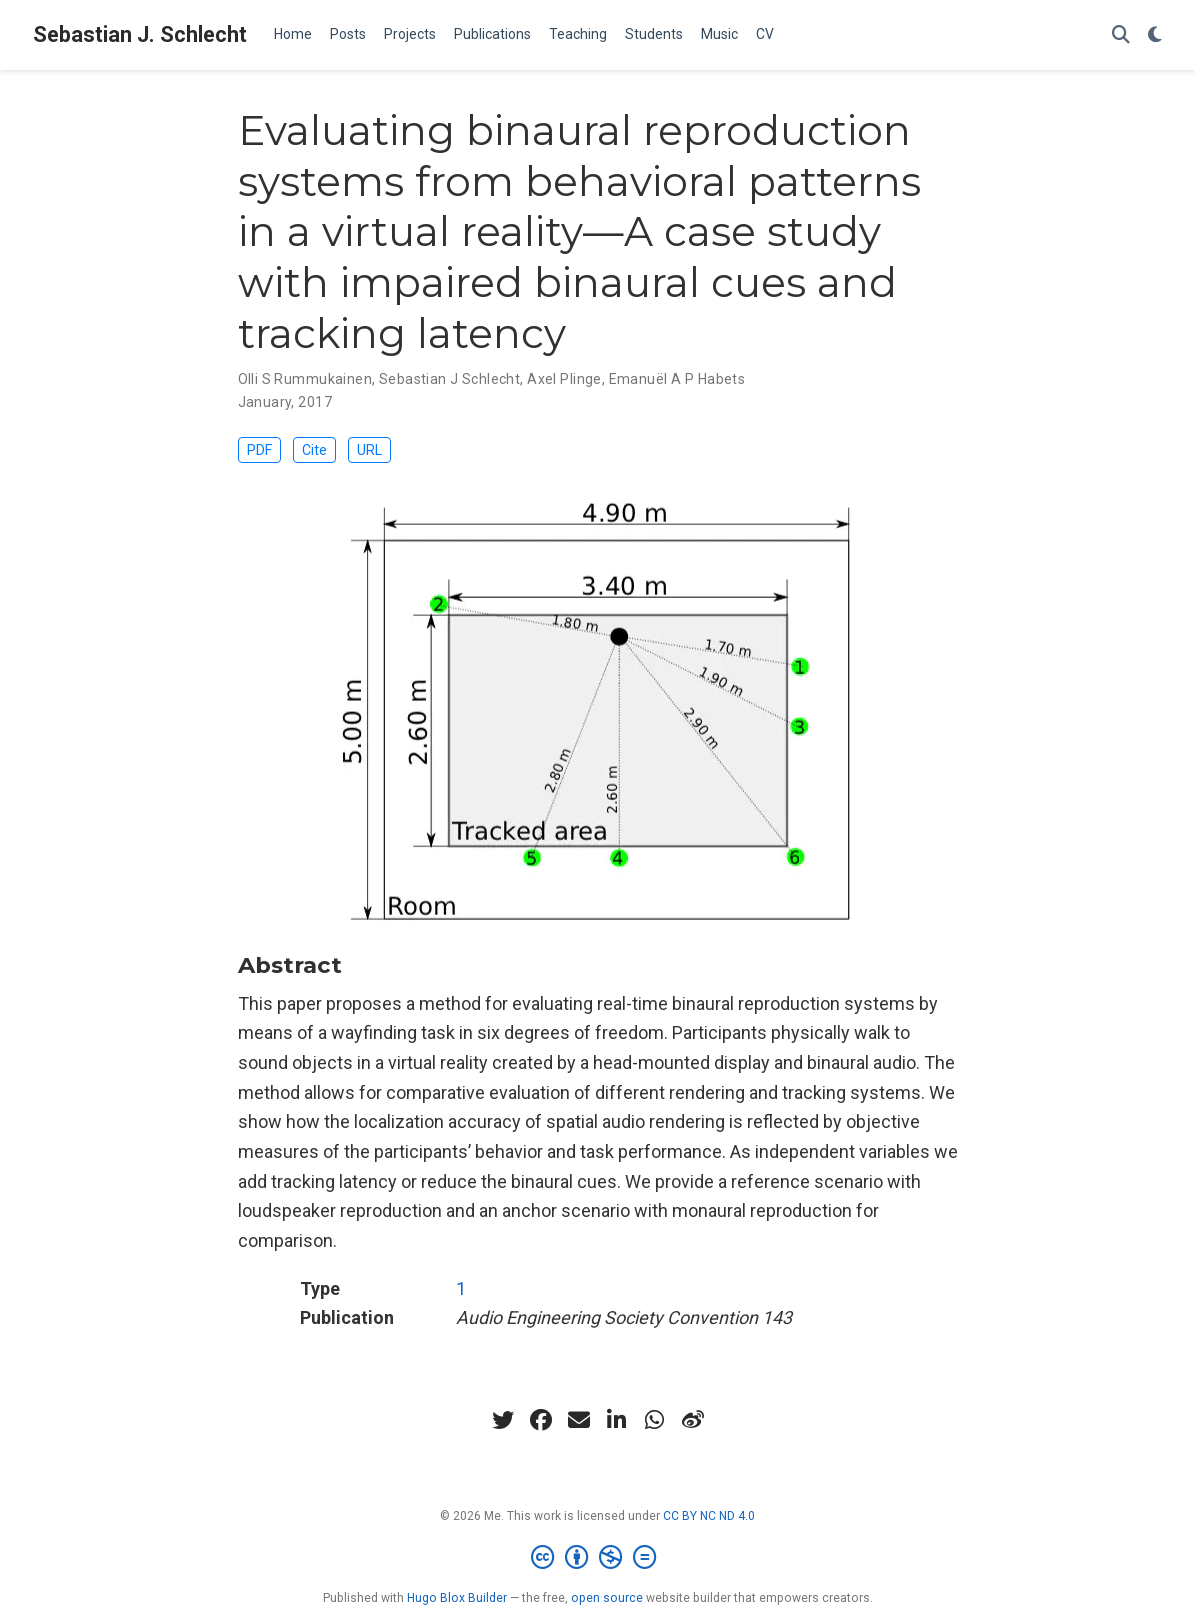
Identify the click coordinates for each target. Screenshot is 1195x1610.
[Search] (1121, 35)
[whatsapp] (655, 1421)
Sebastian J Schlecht (449, 379)
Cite (324, 450)
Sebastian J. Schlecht (140, 34)
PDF (263, 450)
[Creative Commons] (597, 1559)
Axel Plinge (564, 379)
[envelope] (579, 1421)
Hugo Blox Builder (457, 1599)
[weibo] (693, 1421)
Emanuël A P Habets (677, 379)
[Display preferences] (1155, 35)
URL (384, 450)
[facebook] (541, 1421)
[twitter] (503, 1421)
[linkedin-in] (617, 1421)
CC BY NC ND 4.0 (709, 1517)
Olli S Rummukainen (305, 379)
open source (607, 1599)
